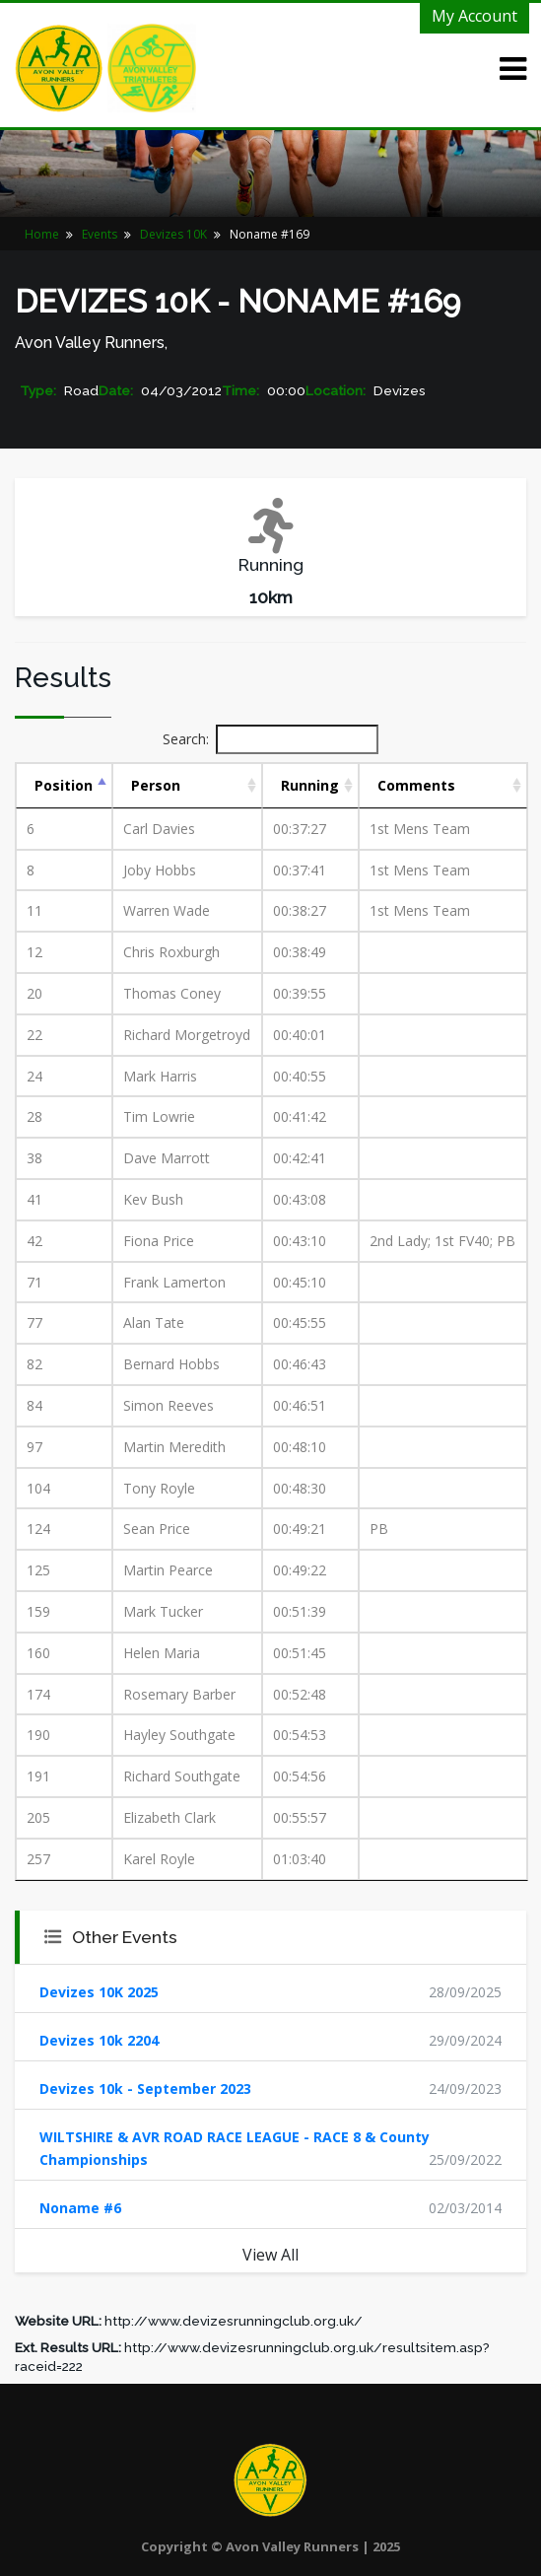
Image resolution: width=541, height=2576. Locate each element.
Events (99, 234)
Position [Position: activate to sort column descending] (63, 785)
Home (42, 234)
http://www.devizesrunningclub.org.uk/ (233, 2321)
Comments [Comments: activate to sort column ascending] (416, 785)
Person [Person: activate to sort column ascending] (155, 785)
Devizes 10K (173, 234)
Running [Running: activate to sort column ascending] (310, 785)
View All (270, 2254)
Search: (270, 739)
